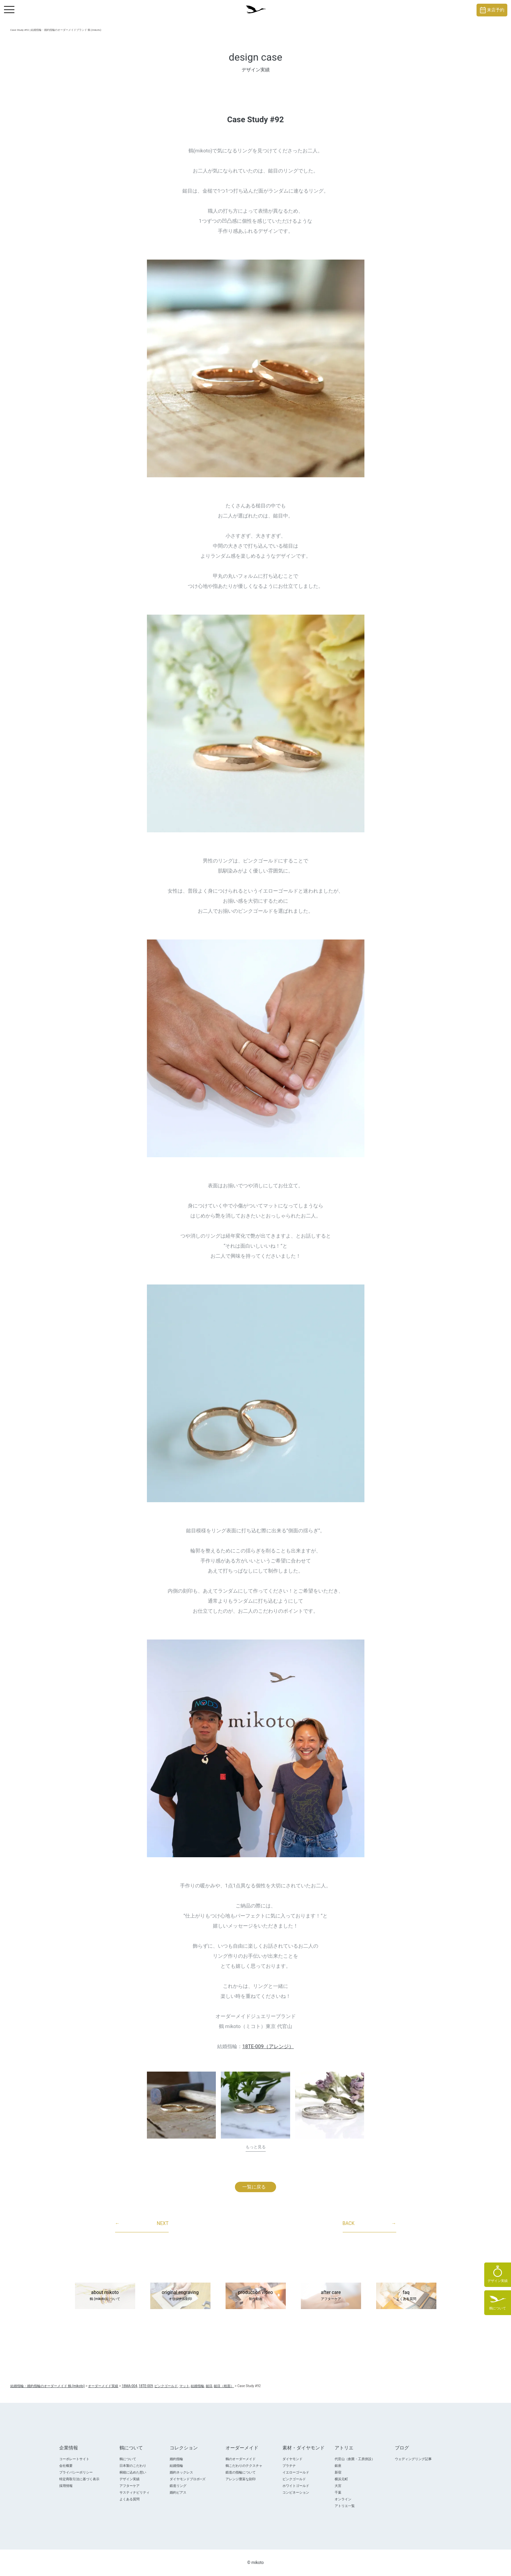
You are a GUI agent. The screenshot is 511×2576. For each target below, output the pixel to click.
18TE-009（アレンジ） (268, 2046)
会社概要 (66, 2465)
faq (406, 2296)
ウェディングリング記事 (413, 2459)
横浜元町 (341, 2479)
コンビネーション (295, 2492)
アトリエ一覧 (345, 2506)
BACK (369, 2223)
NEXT (142, 2223)
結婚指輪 (176, 2465)
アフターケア (129, 2486)
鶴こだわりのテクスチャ (244, 2465)
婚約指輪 (176, 2459)
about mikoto (105, 2296)
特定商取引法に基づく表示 (79, 2479)
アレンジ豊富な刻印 (241, 2479)
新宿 (338, 2472)
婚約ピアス (178, 2492)
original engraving (180, 2296)
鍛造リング (178, 2486)
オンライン (343, 2499)
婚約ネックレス (181, 2472)
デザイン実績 (129, 2479)
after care (331, 2296)
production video (255, 2296)
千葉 (338, 2492)
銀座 (338, 2465)
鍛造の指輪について (241, 2472)
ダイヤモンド (292, 2459)
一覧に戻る (254, 2186)
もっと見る (256, 2147)
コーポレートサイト (74, 2459)
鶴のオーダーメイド (241, 2459)
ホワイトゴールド (295, 2486)
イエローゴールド (295, 2472)
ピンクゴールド (294, 2479)
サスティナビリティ (134, 2492)
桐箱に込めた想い (132, 2472)
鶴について (127, 2459)
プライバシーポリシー (76, 2472)
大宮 (338, 2486)
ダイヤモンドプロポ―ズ (188, 2479)
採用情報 (66, 2486)
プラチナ (289, 2465)
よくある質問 (129, 2499)
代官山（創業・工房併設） (355, 2459)
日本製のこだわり (132, 2465)
